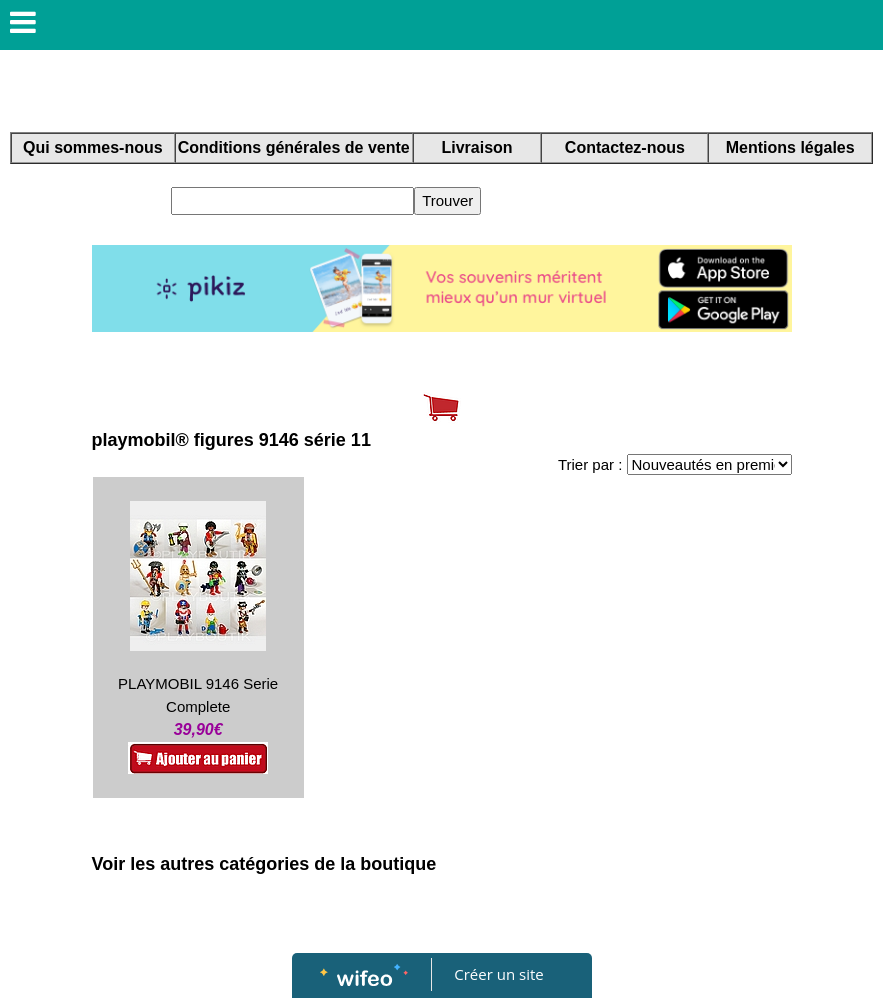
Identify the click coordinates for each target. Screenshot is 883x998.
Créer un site (498, 974)
